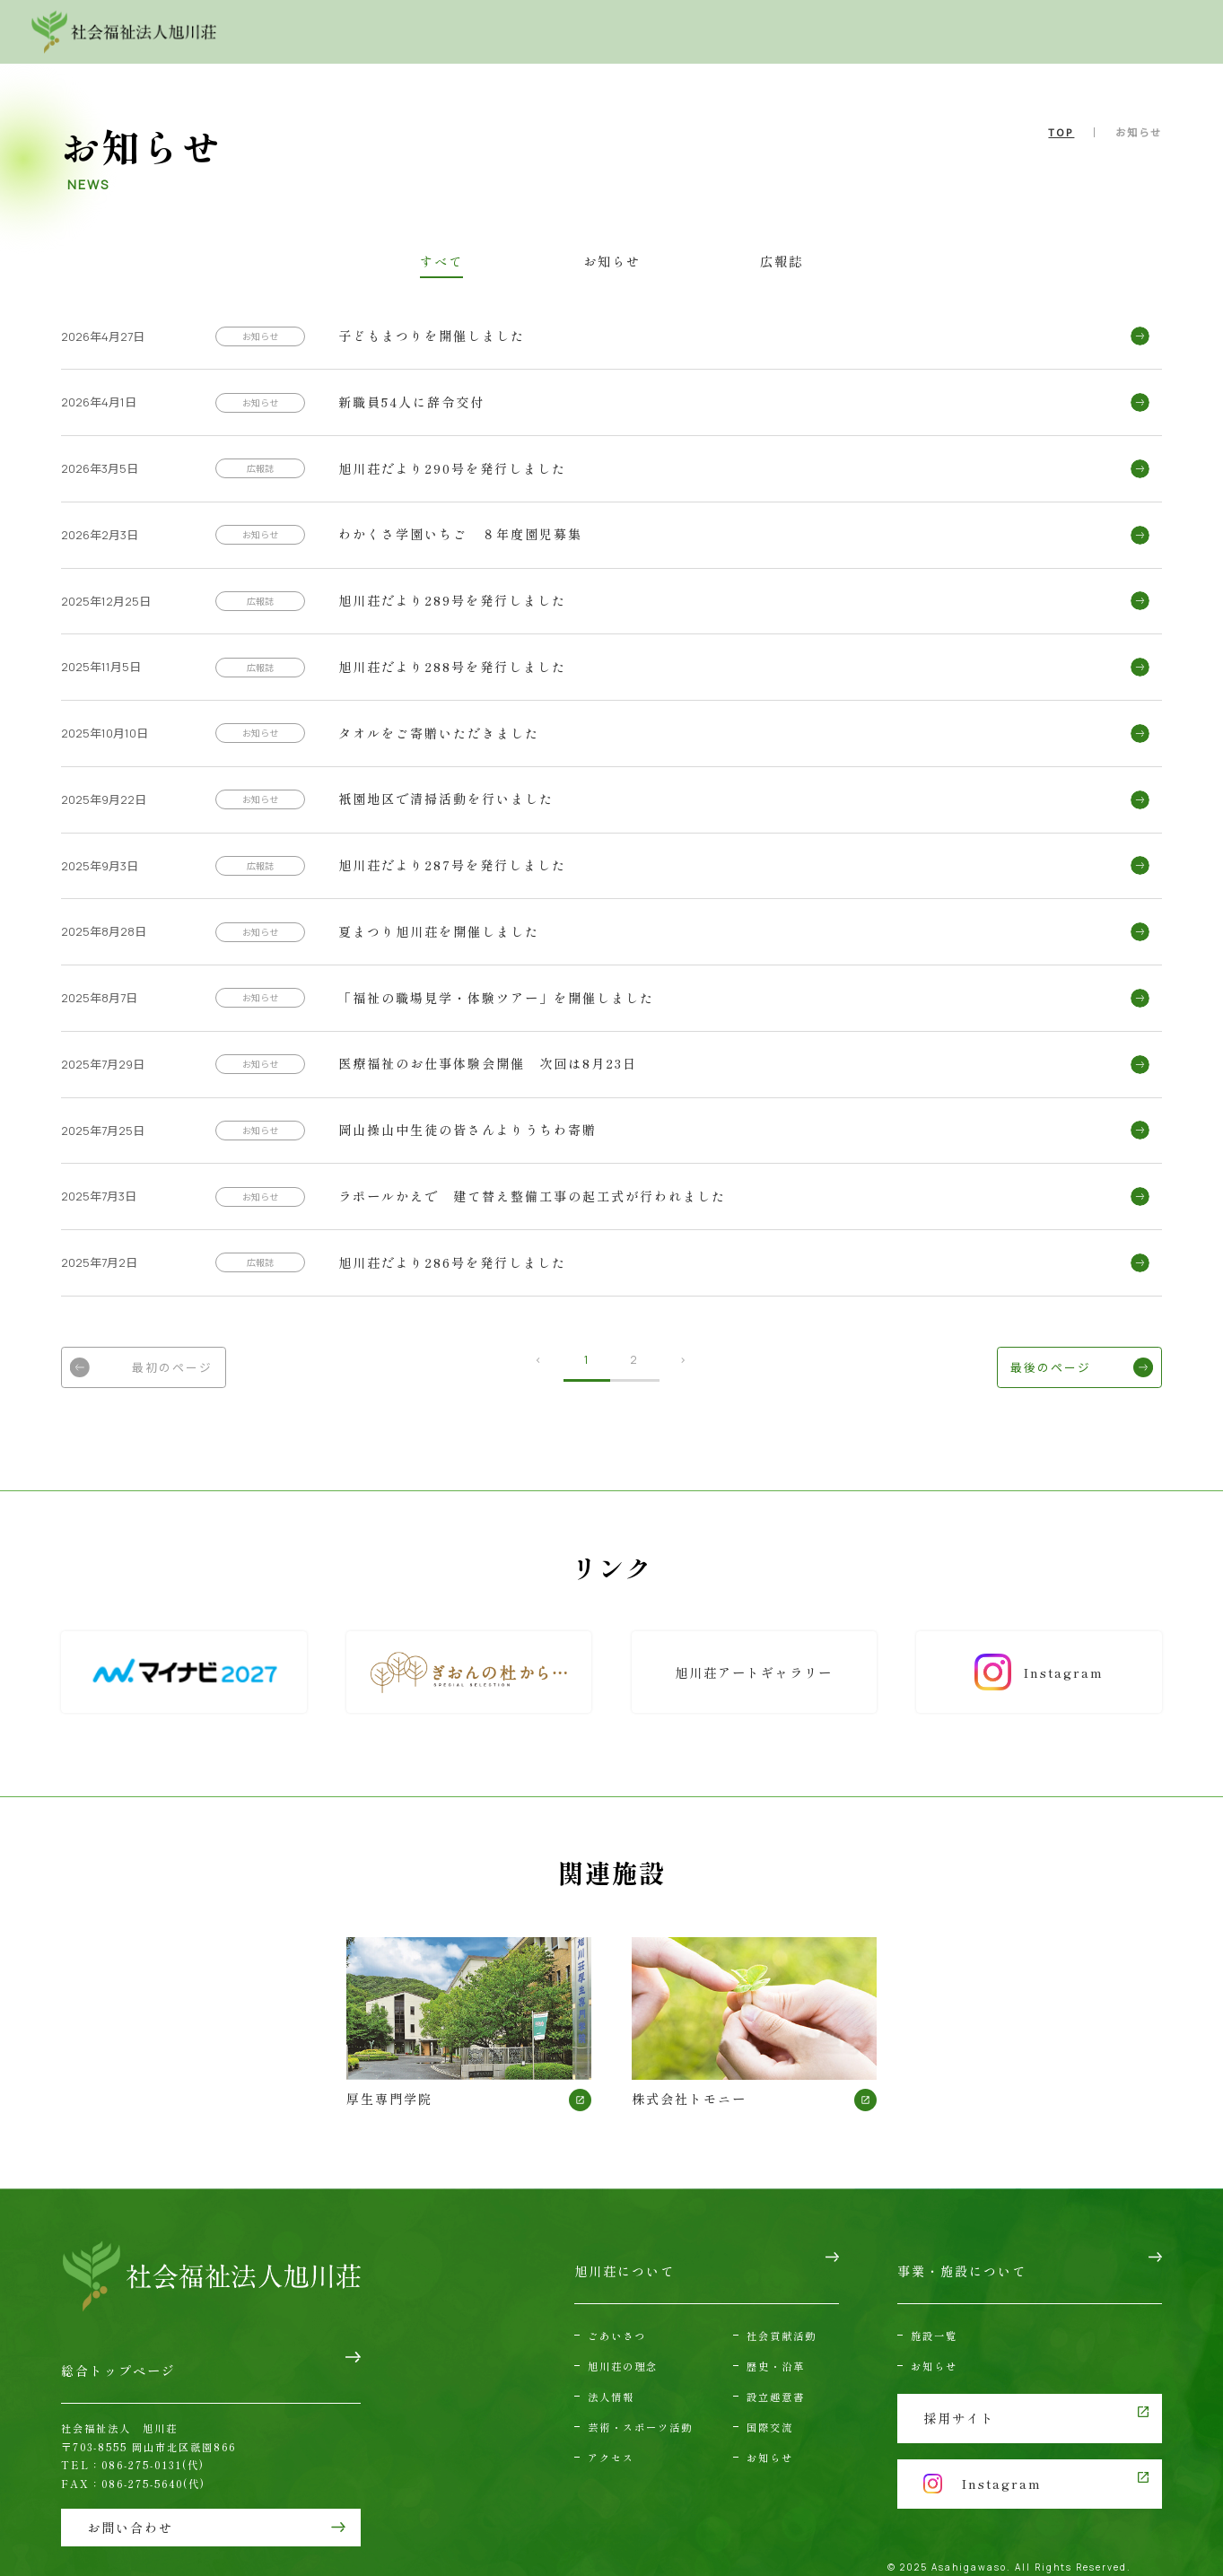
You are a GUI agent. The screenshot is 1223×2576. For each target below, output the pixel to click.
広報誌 (727, 262)
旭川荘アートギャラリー (755, 1676)
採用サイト (959, 2392)
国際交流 (770, 2406)
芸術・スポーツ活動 (640, 2406)
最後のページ (1062, 1370)
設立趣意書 (776, 2376)
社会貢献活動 (782, 2314)
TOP (1061, 132)
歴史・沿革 (776, 2344)
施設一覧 (934, 2314)
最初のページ (160, 1370)
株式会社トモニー (755, 2026)
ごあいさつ (617, 2314)
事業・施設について (711, 31)
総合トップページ (118, 2362)
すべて (495, 262)
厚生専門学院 (469, 2026)
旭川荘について (549, 31)
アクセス (853, 31)
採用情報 (1118, 31)
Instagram (1040, 1676)
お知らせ (612, 262)
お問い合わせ (973, 31)
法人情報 (611, 2376)
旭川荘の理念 (623, 2344)
